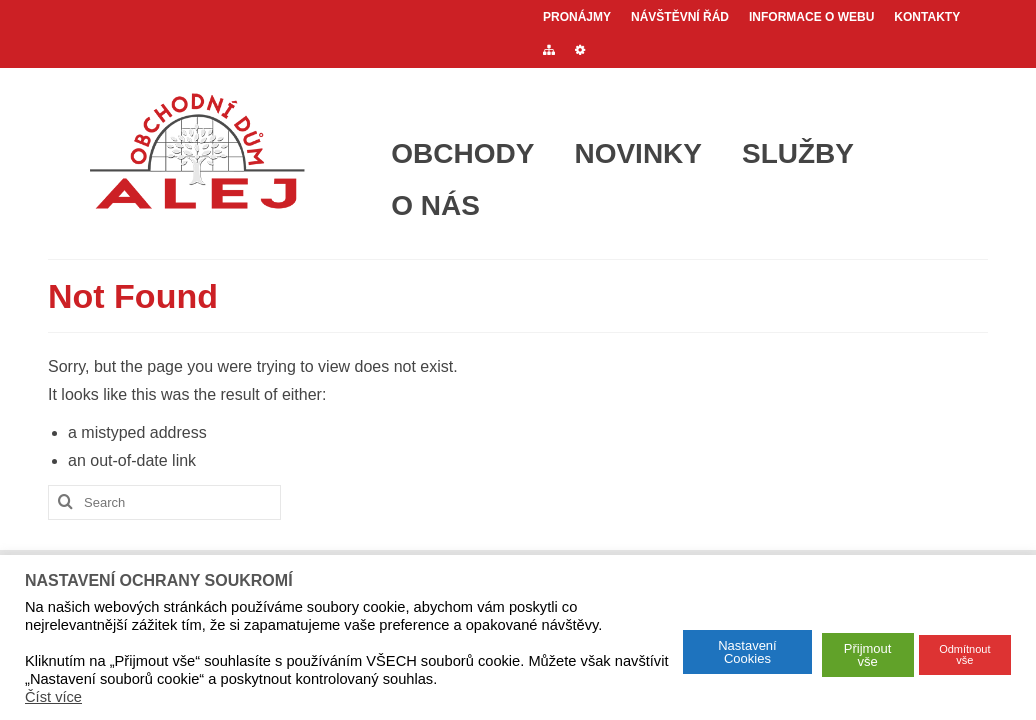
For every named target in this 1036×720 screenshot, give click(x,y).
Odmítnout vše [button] (964, 654)
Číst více (53, 697)
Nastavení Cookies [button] (747, 652)
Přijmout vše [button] (868, 655)
